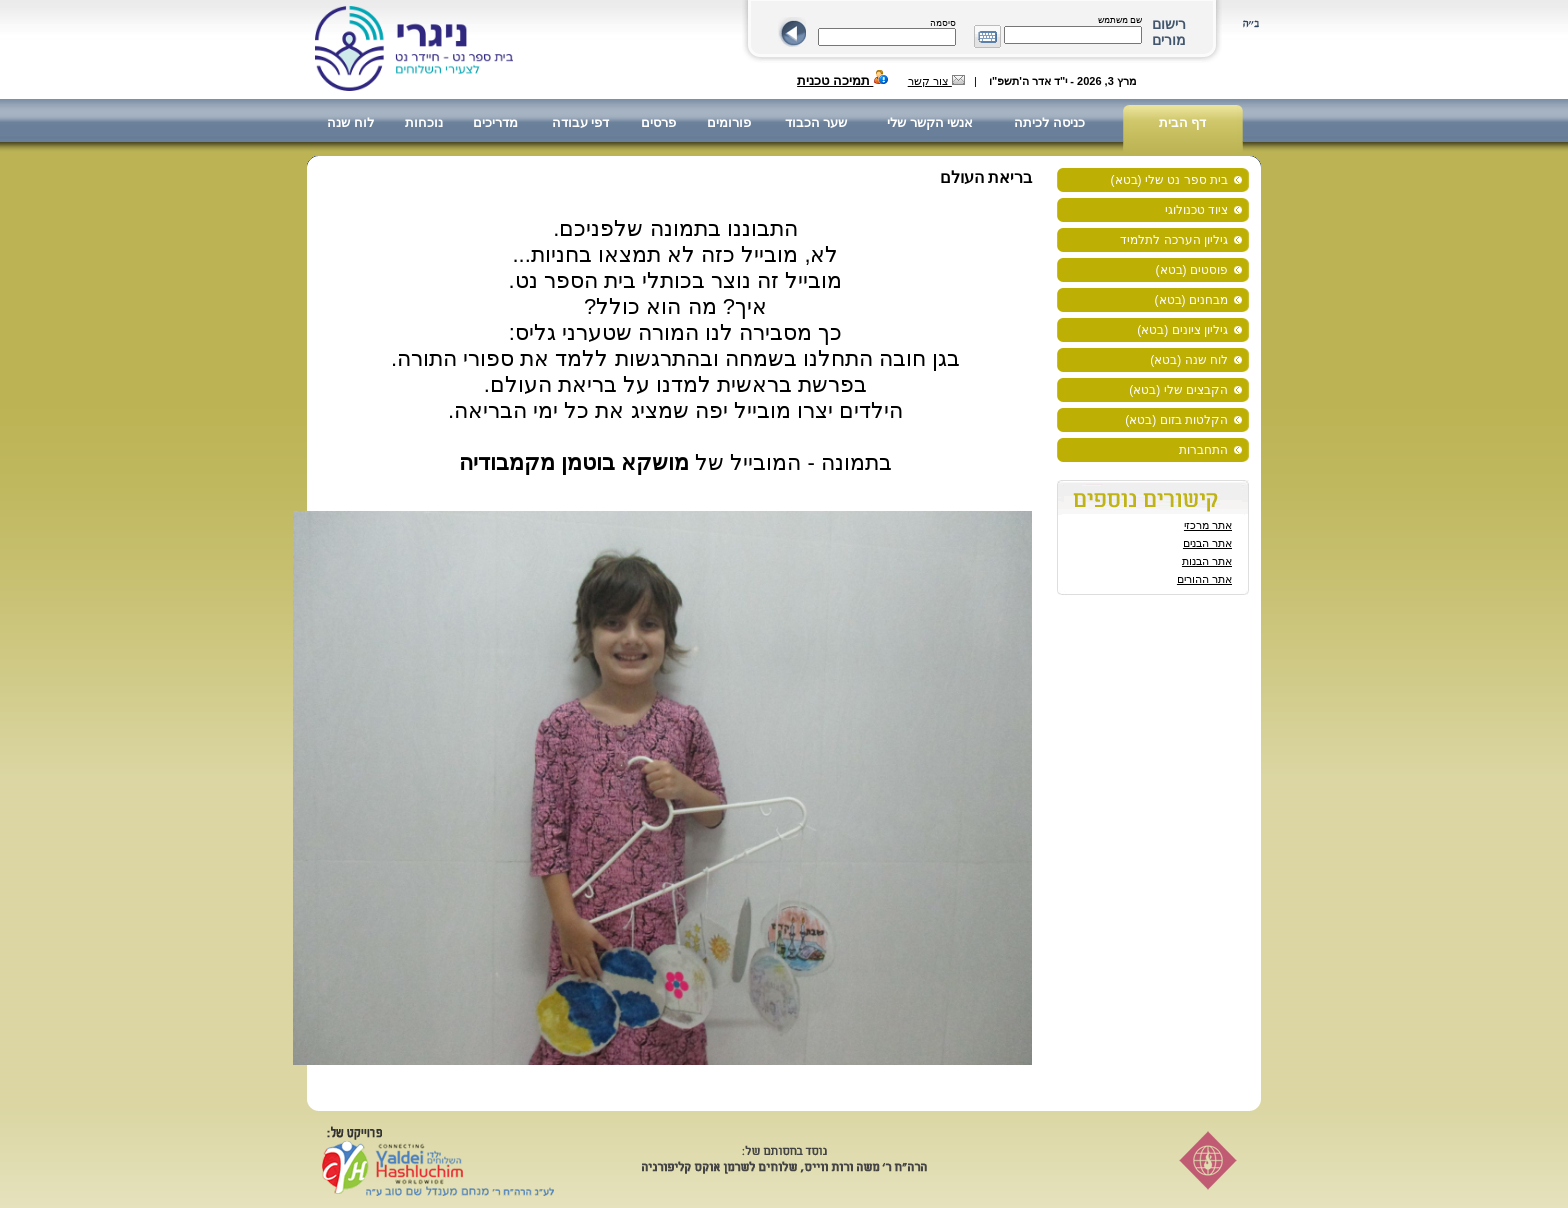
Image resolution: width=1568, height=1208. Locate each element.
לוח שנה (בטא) (1189, 360)
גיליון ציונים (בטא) (1182, 330)
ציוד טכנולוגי (1196, 210)
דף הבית (1183, 122)
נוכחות (424, 122)
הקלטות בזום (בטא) (1176, 420)
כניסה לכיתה (1049, 122)
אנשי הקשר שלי (930, 122)
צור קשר (936, 81)
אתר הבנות (1207, 561)
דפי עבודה (581, 122)
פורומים (729, 122)
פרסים (658, 122)
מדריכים (495, 122)
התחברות (1203, 450)
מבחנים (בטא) (1191, 300)
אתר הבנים (1207, 543)
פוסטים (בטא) (1192, 270)
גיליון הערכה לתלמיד (1174, 240)
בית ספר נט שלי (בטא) (1169, 180)
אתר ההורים (1204, 579)
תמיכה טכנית (843, 80)
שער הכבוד (816, 122)
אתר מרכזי (1208, 525)
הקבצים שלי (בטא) (1178, 390)
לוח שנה (350, 122)
